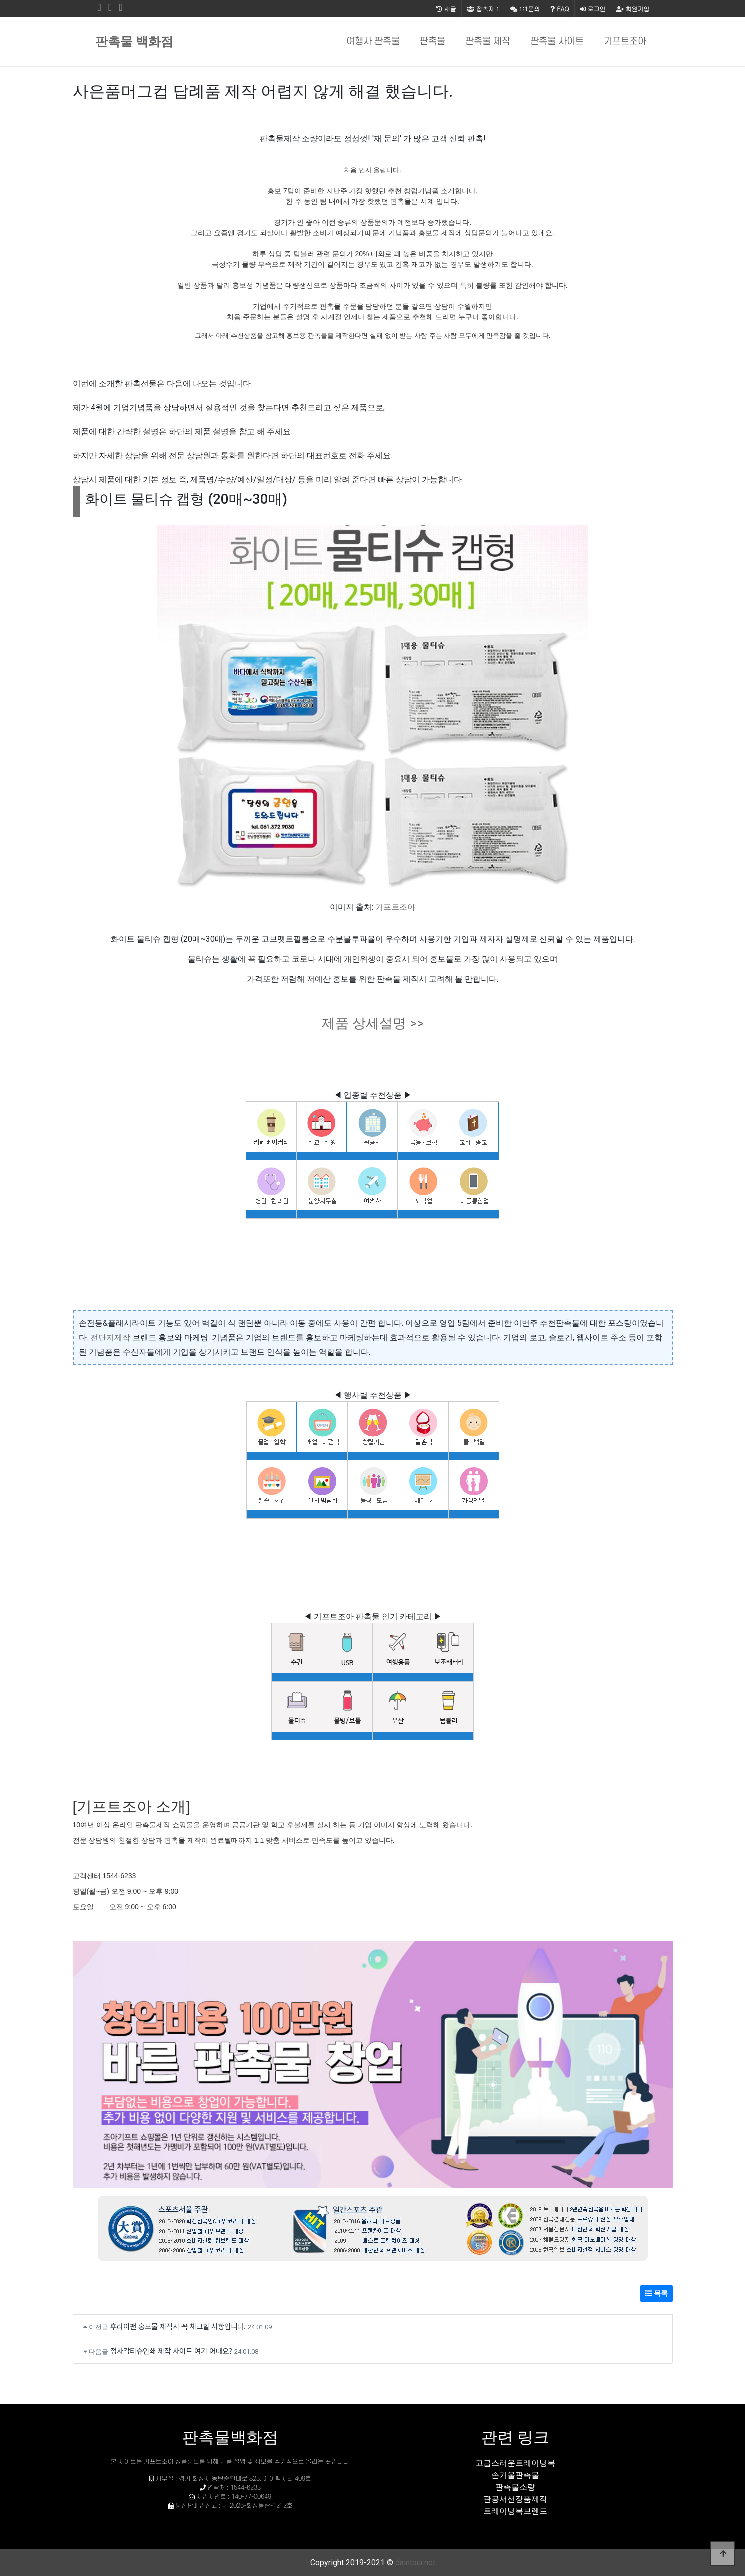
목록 (656, 2293)
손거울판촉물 (515, 2475)
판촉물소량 (515, 2487)
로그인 (593, 8)
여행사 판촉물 (373, 41)
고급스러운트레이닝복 (515, 2463)
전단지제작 (110, 1337)
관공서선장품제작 (515, 2499)
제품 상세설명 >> (373, 1023)
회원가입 (633, 8)
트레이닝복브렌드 (515, 2511)
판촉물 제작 (487, 41)
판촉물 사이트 (557, 41)
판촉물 (432, 41)
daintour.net (415, 2562)
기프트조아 (625, 41)
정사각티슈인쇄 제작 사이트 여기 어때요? (171, 2350)
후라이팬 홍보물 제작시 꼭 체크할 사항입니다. (178, 2326)
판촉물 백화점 (134, 41)
